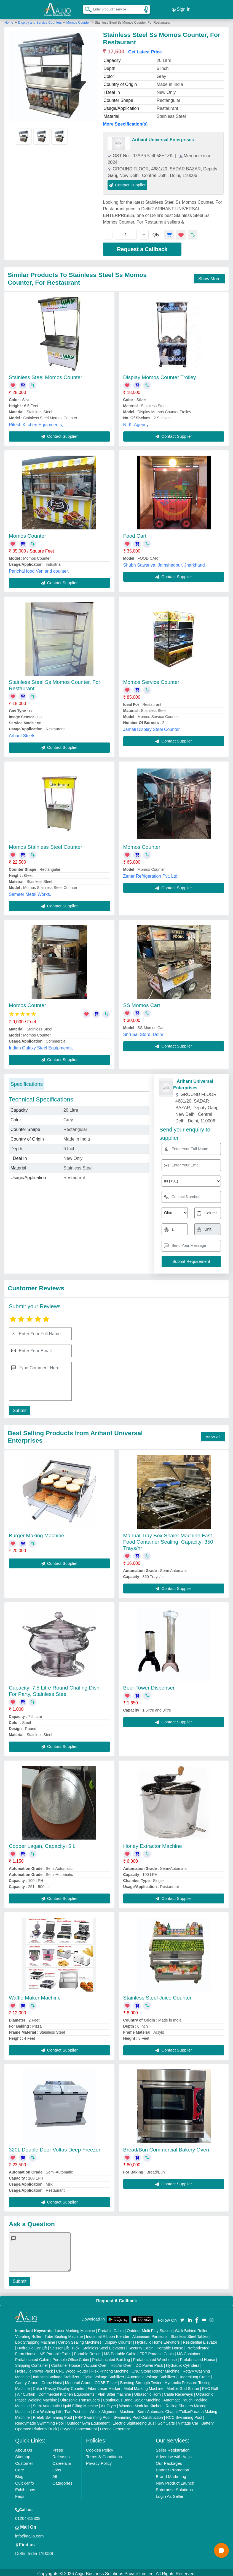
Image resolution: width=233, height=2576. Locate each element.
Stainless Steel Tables (189, 2334)
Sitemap (22, 2454)
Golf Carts (166, 2421)
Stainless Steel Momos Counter (45, 375)
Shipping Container (31, 2363)
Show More (209, 276)
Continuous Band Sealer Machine (131, 2397)
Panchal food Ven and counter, (39, 568)
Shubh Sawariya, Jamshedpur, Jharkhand (164, 562)
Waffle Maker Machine (35, 1995)
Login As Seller (169, 2493)
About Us (23, 2447)
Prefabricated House (197, 2357)
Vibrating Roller (28, 2334)
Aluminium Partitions (150, 2334)
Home (8, 20)
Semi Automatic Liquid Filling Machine (65, 2403)
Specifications (26, 1081)
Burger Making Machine (36, 1533)
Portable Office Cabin (70, 2357)
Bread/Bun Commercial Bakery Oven (166, 2147)
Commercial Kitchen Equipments (66, 2392)
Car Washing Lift (47, 2409)
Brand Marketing (171, 2474)
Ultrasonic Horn (147, 2392)
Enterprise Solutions (174, 2487)
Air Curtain (26, 2392)
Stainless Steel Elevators (103, 2345)
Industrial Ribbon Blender (107, 2334)
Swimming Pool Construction (138, 2415)
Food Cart (134, 533)
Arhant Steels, (23, 733)
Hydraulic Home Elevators (157, 2340)
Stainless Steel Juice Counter (157, 1995)
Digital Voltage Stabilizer (103, 2374)
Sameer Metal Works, (30, 892)
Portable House (170, 2345)
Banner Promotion (172, 2467)
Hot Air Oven (121, 2363)
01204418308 (28, 2516)
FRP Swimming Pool (92, 2415)
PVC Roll (210, 2386)
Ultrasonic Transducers (80, 2397)
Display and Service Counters (40, 20)
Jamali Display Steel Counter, (152, 727)
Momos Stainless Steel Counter (45, 844)
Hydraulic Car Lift (32, 2345)
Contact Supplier (127, 182)
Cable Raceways (178, 2392)
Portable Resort (87, 2351)
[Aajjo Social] (182, 2317)
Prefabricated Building (111, 2357)
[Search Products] (85, 8)
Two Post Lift (75, 2409)
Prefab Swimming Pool (52, 2415)
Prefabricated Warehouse (155, 2357)
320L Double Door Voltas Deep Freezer (54, 2147)
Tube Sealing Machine (64, 2334)
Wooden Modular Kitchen (140, 2403)
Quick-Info (24, 2480)
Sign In (181, 8)
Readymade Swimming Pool (39, 2421)
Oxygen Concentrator (78, 2426)
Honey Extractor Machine (152, 1843)
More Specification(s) (125, 121)
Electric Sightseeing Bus (133, 2421)
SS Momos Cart (141, 1003)
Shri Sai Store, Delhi (143, 1032)
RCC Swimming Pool (184, 2415)
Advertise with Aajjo (174, 2454)
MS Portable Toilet (55, 2351)
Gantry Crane (26, 2380)
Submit (18, 1408)
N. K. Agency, (136, 422)
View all (213, 1434)
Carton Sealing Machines (79, 2340)
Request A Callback (116, 2298)
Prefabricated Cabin (32, 2357)
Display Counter (118, 2340)
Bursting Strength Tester (141, 2380)
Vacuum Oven (95, 2363)
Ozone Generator (115, 2426)
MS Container (188, 2351)
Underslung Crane (194, 2374)
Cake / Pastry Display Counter (59, 2386)
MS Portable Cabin (120, 2351)
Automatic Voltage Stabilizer (151, 2374)
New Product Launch (175, 2480)
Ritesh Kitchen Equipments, (36, 422)
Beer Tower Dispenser (149, 1685)
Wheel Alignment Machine (112, 2409)
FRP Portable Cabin (157, 2351)
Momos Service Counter (151, 680)
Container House (65, 2363)
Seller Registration (173, 2447)
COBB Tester (106, 2380)
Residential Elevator (200, 2340)
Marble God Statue (183, 2386)
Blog (19, 2474)
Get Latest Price (145, 49)
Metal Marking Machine (144, 2386)
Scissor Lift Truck (64, 2345)
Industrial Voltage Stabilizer (56, 2374)
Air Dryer (108, 2403)
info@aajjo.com (29, 2533)
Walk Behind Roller (191, 2328)
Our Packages (169, 2460)
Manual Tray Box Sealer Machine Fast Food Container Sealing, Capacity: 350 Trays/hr (168, 1539)
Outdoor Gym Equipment (88, 2421)
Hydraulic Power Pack (34, 2368)
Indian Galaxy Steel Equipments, (41, 1045)
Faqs (19, 2493)
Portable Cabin (111, 2328)
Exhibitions (25, 2487)
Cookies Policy (99, 2447)
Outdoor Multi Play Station (149, 2328)
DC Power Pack (149, 2363)
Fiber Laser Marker (104, 2386)
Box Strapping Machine (35, 2340)
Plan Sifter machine (114, 2392)
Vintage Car (188, 2421)
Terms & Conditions (104, 2454)
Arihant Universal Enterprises (163, 137)
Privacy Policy (99, 2460)
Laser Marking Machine (75, 2328)
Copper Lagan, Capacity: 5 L (42, 1843)
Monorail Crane (78, 2380)
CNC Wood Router (72, 2368)
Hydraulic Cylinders (182, 2363)
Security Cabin (141, 2345)
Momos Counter (78, 20)
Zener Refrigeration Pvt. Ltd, (151, 873)
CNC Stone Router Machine (156, 2368)
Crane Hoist (51, 2380)
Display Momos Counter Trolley (159, 375)
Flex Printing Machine (109, 2368)
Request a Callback (142, 247)
